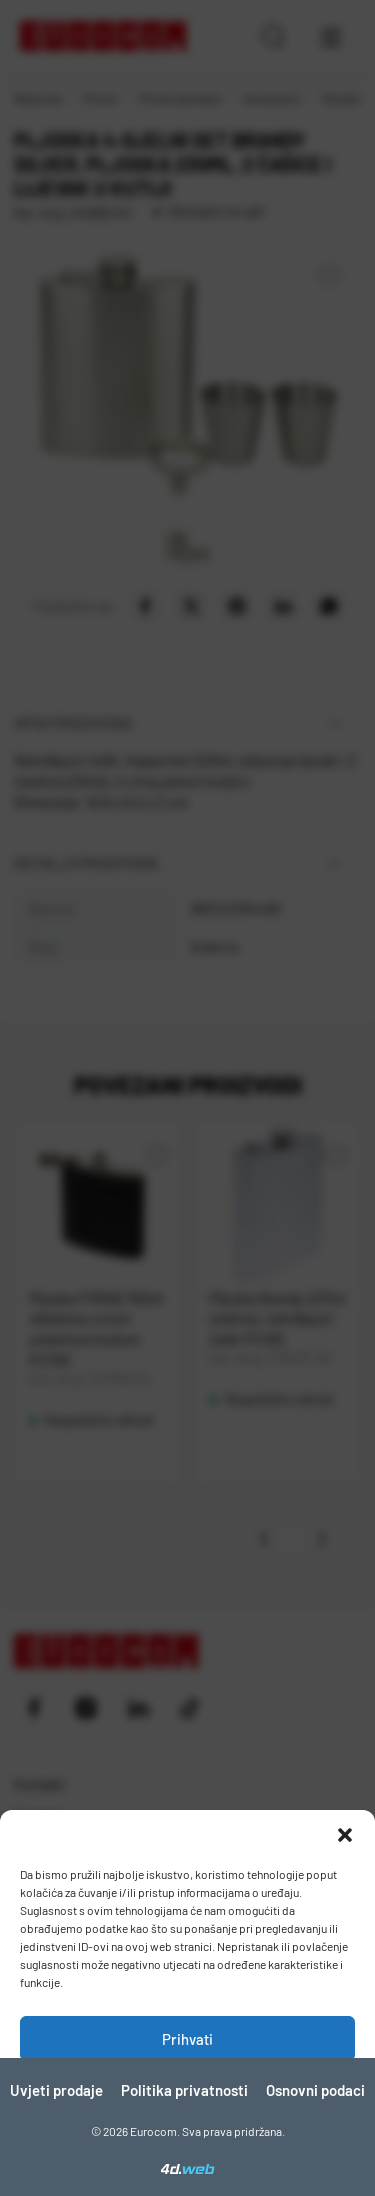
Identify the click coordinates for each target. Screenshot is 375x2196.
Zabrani (188, 2094)
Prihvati (187, 2039)
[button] (345, 1835)
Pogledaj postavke (187, 2149)
